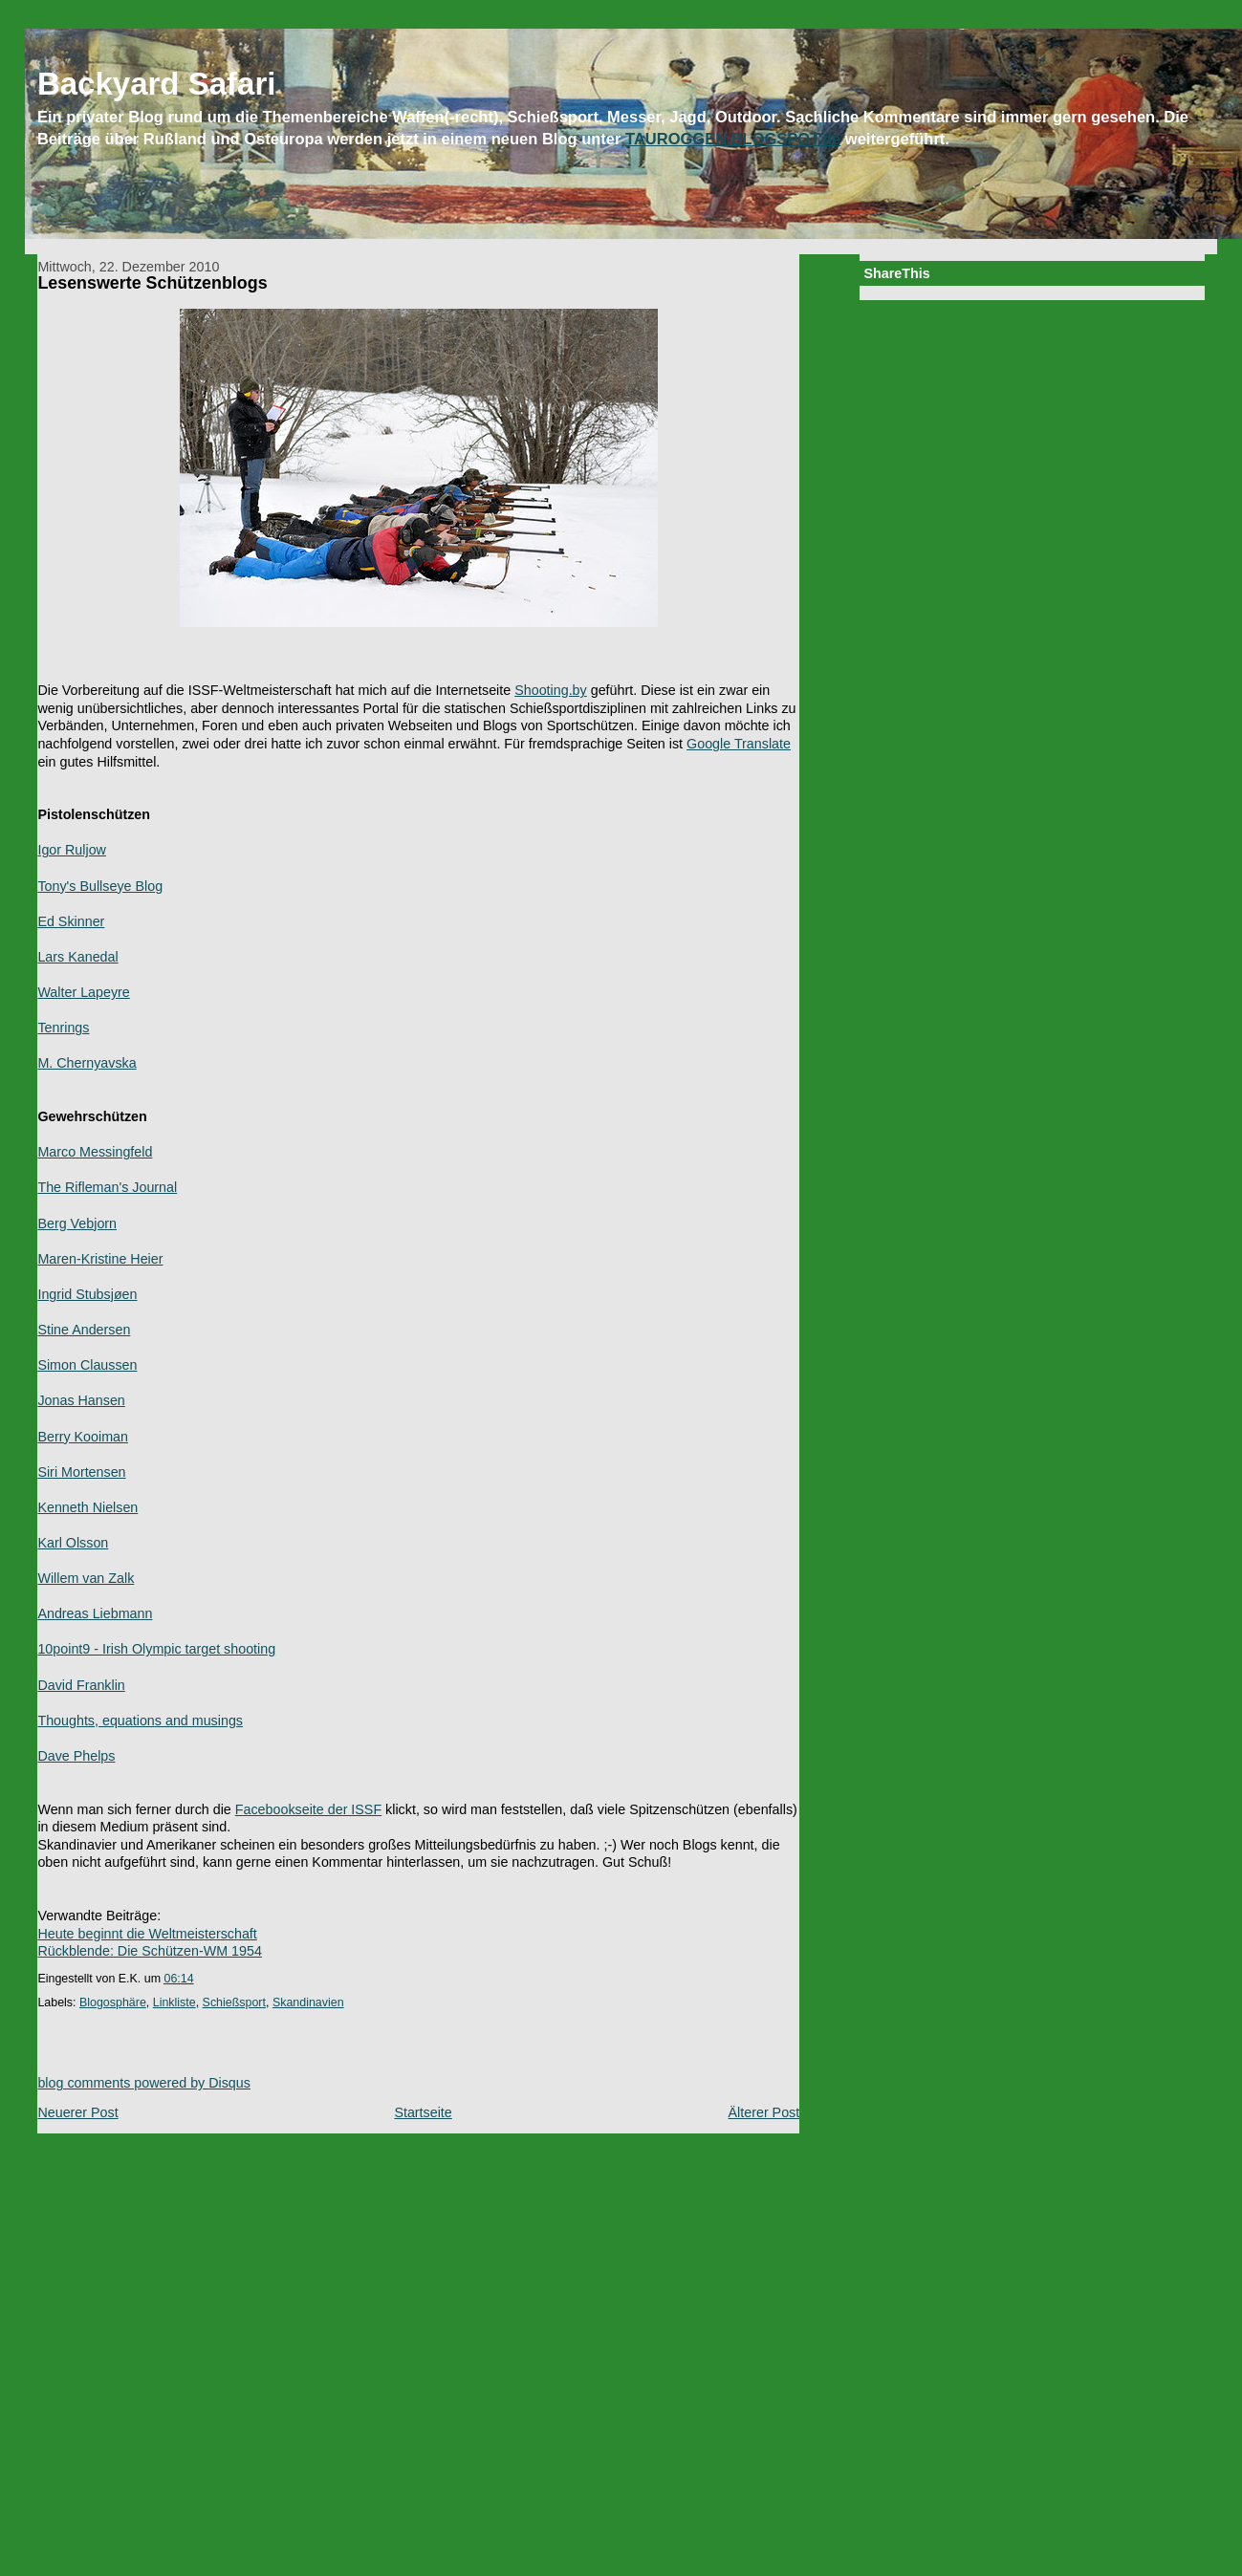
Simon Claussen (87, 1365)
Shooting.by (550, 690)
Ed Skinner (70, 921)
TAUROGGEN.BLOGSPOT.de (732, 138)
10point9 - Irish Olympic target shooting (156, 1648)
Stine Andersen (83, 1329)
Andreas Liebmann (94, 1613)
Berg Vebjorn (77, 1223)
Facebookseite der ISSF (308, 1809)
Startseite (422, 2112)
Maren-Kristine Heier (100, 1258)
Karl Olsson (72, 1542)
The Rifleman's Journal (107, 1187)
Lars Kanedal (77, 956)
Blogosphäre (112, 2002)
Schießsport (234, 2002)
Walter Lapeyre (83, 992)
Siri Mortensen (81, 1472)
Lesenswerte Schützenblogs (152, 282)
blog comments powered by (144, 2082)
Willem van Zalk (85, 1578)
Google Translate (738, 743)
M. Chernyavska (86, 1063)
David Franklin (80, 1685)
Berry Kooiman (82, 1436)
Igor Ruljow (71, 849)
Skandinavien (308, 2002)
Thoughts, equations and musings (140, 1720)
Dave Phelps (76, 1756)
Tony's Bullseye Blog (100, 886)
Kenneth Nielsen (87, 1507)
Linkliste (174, 2002)
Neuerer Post (77, 2112)
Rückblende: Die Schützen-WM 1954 (149, 1951)
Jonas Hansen (80, 1400)
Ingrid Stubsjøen (87, 1294)
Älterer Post (764, 2112)
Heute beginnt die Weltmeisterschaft (146, 1933)
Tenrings (63, 1027)
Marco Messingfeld (94, 1151)
